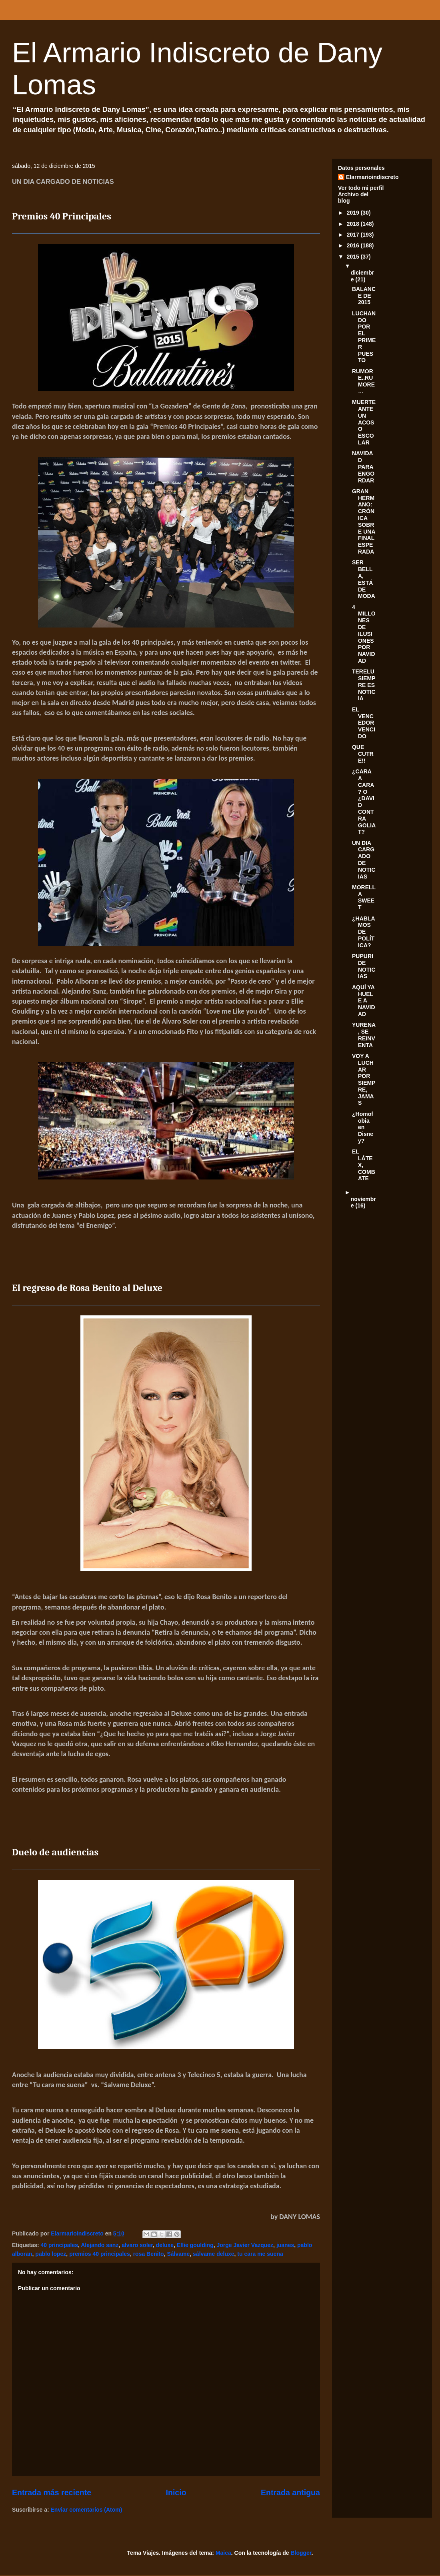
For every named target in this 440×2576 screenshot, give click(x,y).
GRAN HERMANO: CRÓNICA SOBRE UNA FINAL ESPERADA (363, 521)
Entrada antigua (290, 2492)
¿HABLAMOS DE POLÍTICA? (363, 931)
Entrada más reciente (51, 2492)
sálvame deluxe (213, 2254)
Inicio (176, 2492)
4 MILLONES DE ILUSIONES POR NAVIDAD (364, 634)
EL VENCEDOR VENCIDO (363, 722)
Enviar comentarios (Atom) (86, 2509)
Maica (223, 2553)
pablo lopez (50, 2254)
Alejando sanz (99, 2245)
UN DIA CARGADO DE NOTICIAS (364, 860)
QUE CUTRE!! (363, 754)
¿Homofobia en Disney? (362, 1127)
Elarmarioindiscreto (372, 177)
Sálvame (178, 2254)
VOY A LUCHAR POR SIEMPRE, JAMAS (364, 1079)
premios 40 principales (99, 2254)
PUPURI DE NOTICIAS (364, 966)
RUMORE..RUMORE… (363, 381)
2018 (354, 224)
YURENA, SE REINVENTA (364, 1035)
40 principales (59, 2245)
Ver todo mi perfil (361, 188)
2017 (354, 234)
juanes (285, 2245)
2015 (354, 256)
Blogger (300, 2553)
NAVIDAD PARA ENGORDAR (363, 466)
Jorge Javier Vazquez (244, 2245)
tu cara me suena (260, 2254)
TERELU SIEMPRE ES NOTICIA (364, 684)
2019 (354, 212)
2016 (354, 245)
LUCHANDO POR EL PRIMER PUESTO (364, 337)
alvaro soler (137, 2245)
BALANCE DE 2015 (364, 296)
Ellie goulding (195, 2245)
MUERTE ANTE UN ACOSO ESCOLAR (364, 422)
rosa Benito (148, 2254)
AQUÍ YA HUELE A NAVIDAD (363, 1000)
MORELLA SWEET (364, 897)
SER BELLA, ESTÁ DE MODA (363, 579)
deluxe (165, 2245)
